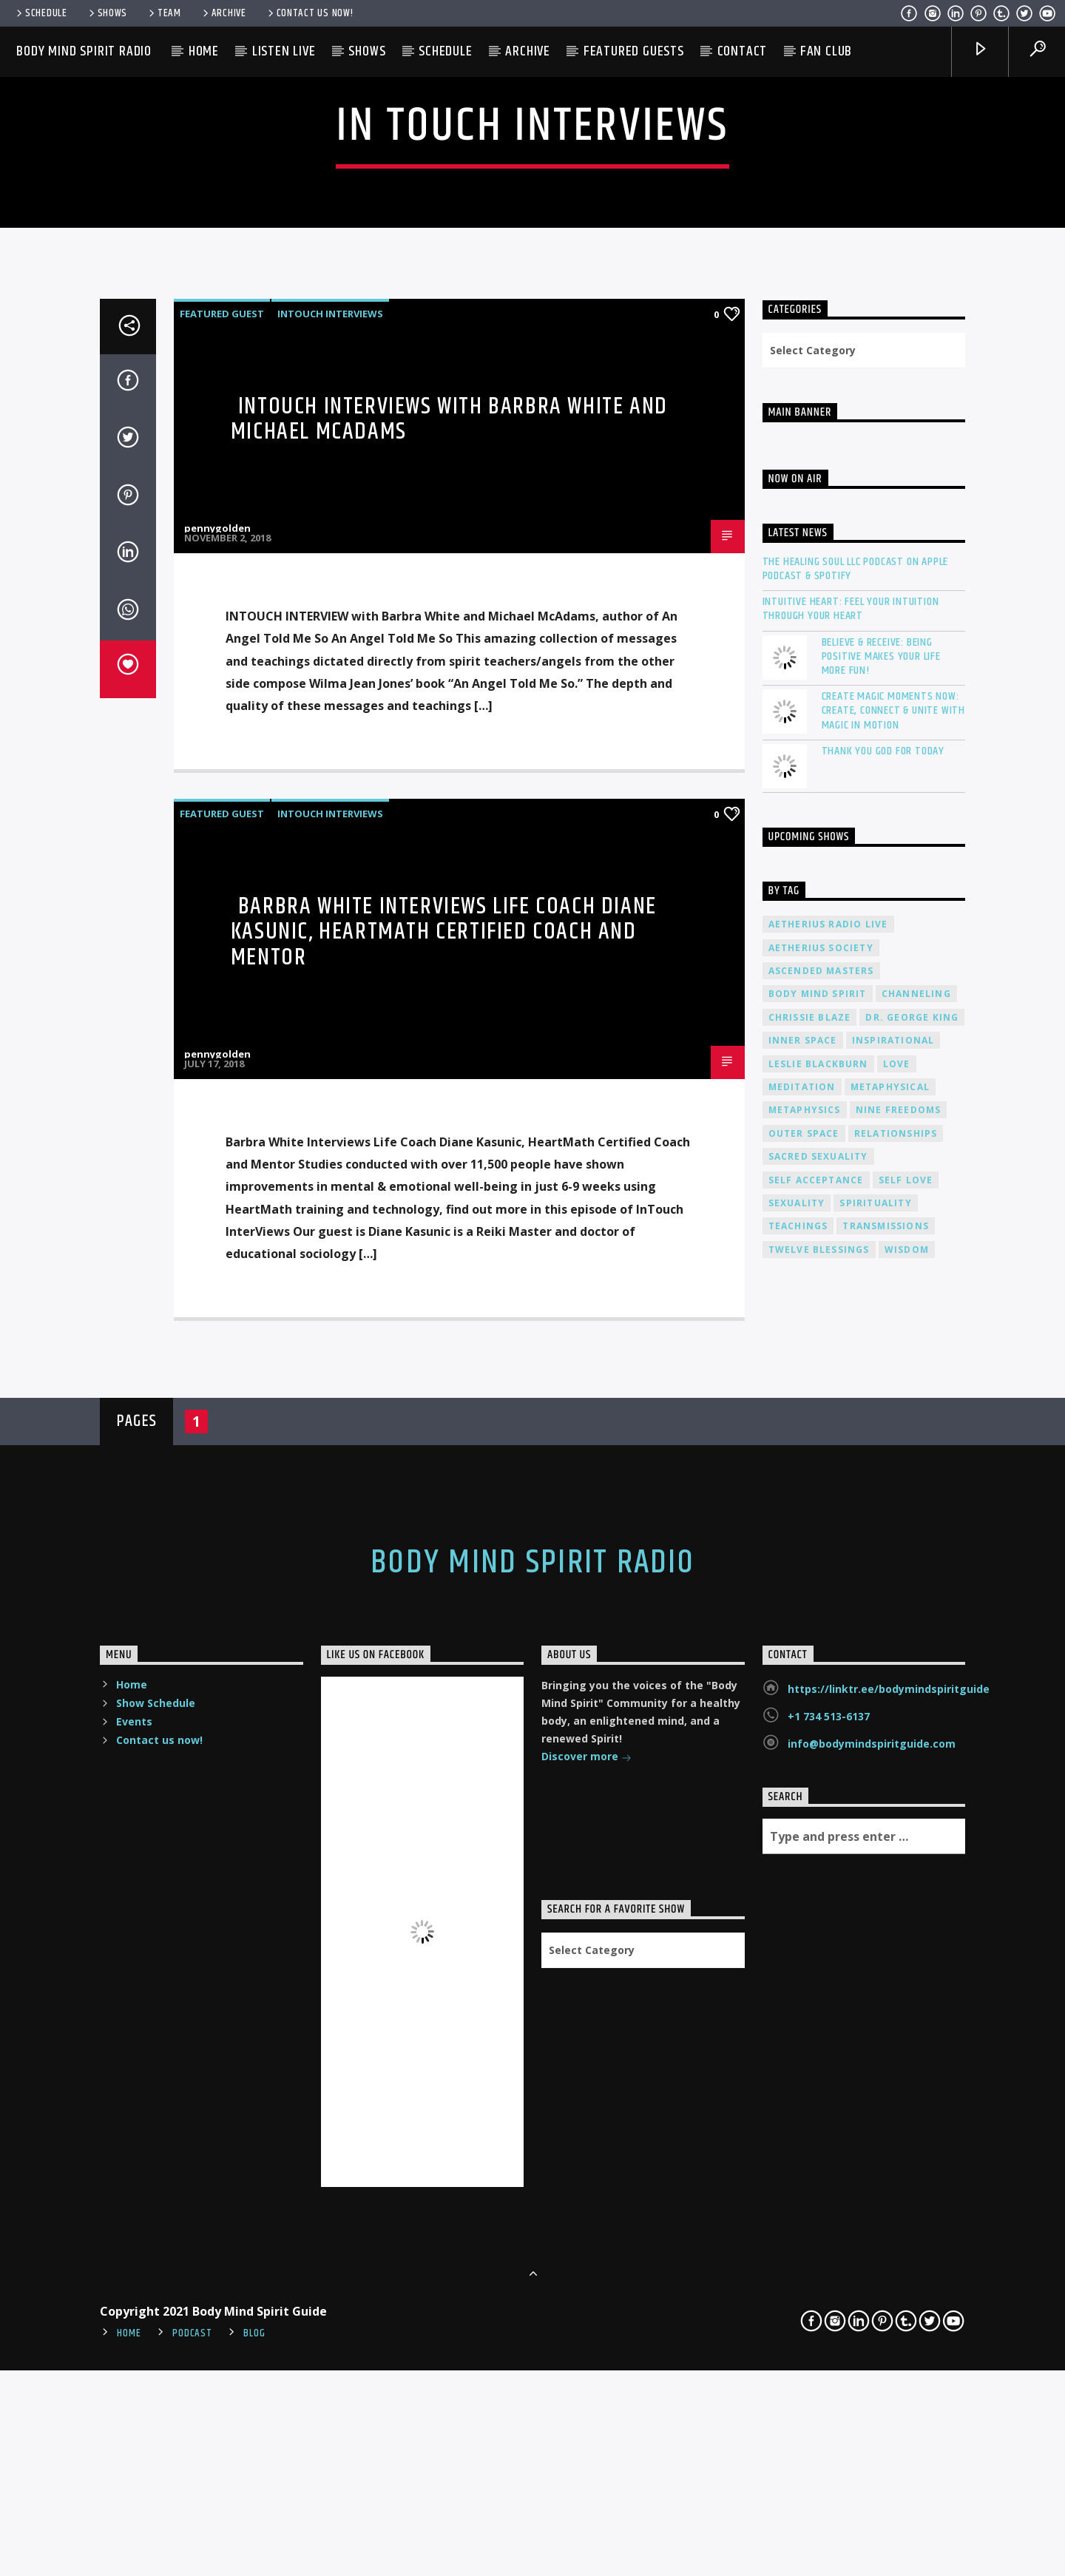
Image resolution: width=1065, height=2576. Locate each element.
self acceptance (816, 1779)
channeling (916, 1593)
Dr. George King (911, 1617)
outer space (803, 1733)
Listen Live (284, 51)
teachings (798, 1825)
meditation (802, 1686)
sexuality (796, 1802)
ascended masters (821, 1570)
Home (204, 51)
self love (906, 1779)
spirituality (875, 1802)
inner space (802, 1640)
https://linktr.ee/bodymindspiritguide (889, 2289)
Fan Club (826, 51)
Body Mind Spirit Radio (84, 51)
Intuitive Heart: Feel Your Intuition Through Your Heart (851, 1208)
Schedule (40, 13)
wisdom (907, 1849)
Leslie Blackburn (818, 1663)
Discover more (586, 2357)
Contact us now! (310, 13)
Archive (223, 13)
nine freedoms (898, 1709)
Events (134, 2321)
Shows (107, 13)
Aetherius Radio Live (828, 1524)
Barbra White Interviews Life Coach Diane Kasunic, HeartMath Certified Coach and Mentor (444, 1531)
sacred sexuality (818, 1756)
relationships (896, 1733)
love (896, 1663)
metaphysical (890, 1686)
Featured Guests (634, 51)
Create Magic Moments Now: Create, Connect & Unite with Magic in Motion (893, 1310)
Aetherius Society (820, 1547)
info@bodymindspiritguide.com (872, 2343)
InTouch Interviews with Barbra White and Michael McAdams (449, 1018)
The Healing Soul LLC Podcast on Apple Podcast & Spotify (856, 1169)
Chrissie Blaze (809, 1617)
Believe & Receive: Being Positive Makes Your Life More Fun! (881, 1255)
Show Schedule (155, 2303)
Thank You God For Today (883, 1351)
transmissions (885, 1825)
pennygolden (217, 1128)
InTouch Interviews (330, 912)
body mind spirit (817, 1593)
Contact (742, 51)
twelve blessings (819, 1849)
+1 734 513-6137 (829, 2316)
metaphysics (804, 1709)
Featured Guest (222, 912)
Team (163, 13)
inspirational (893, 1640)
